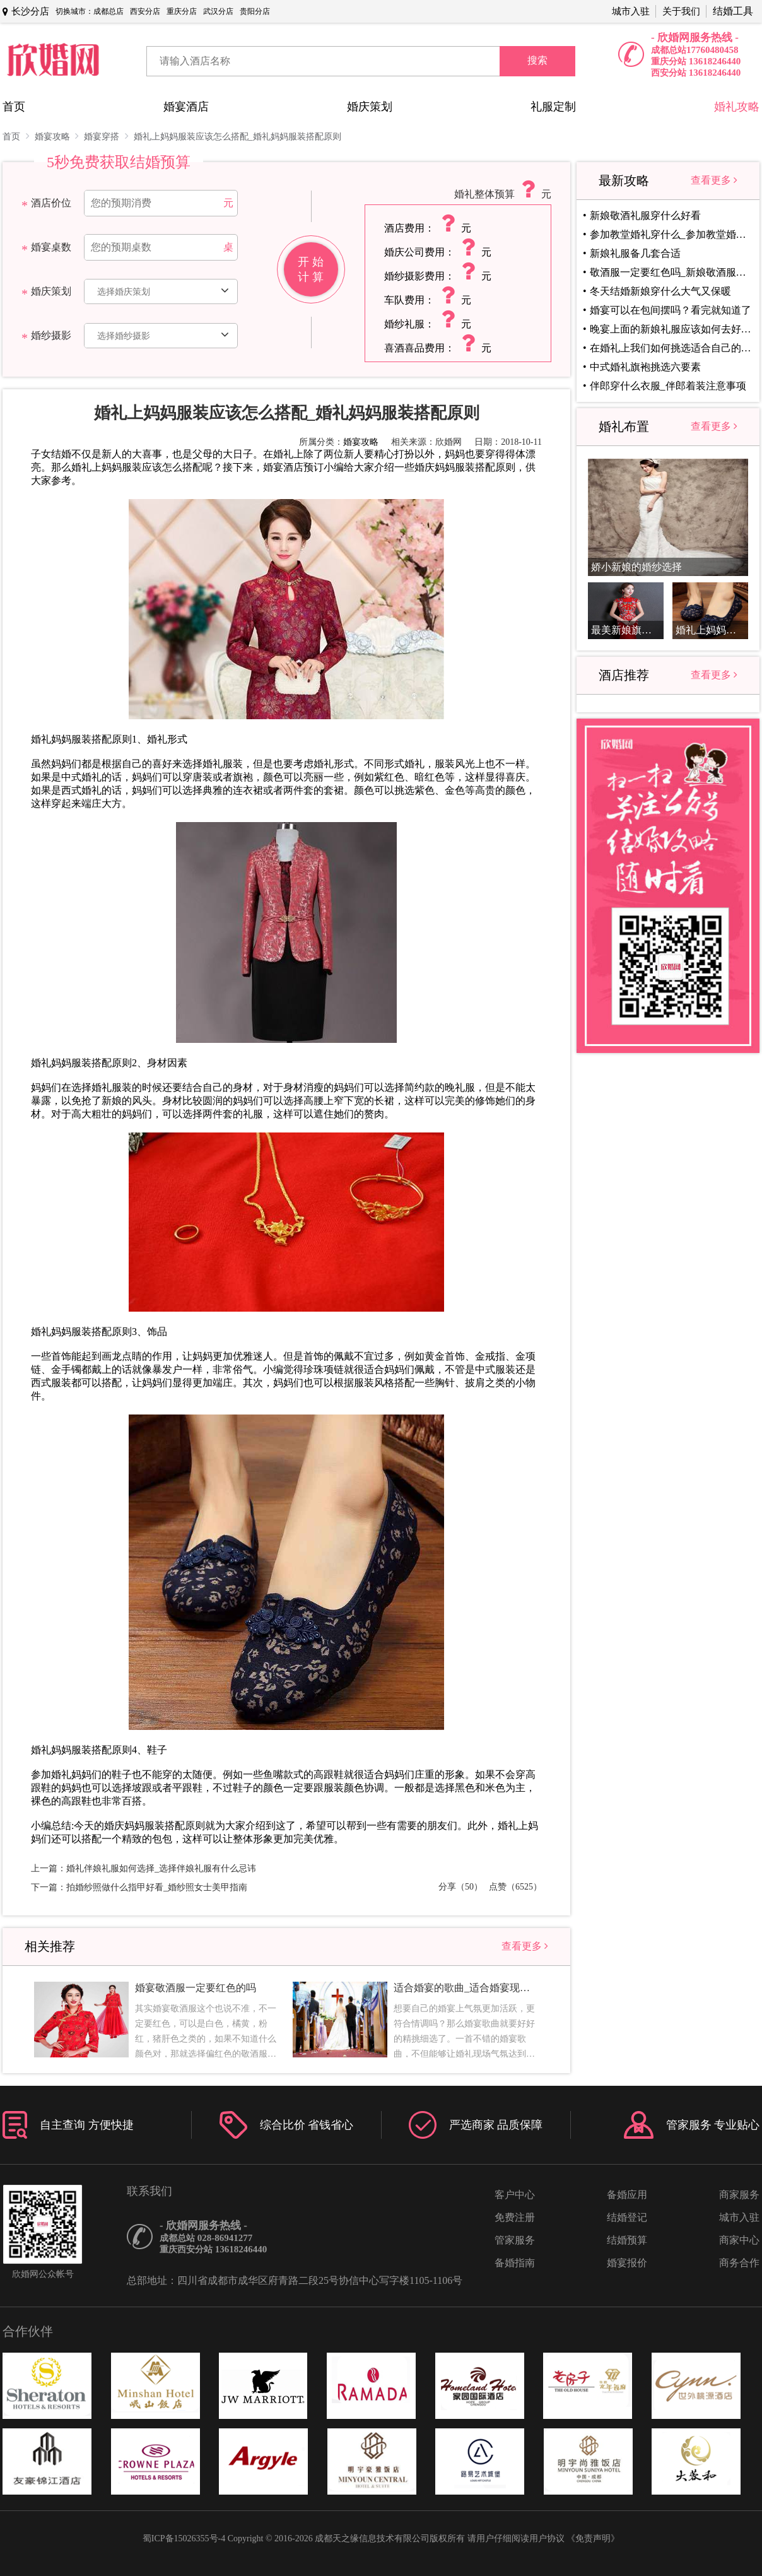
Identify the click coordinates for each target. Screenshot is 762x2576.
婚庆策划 (369, 106)
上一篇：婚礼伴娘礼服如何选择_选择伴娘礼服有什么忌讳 (143, 1868)
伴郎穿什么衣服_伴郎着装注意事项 (668, 385)
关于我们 (681, 11)
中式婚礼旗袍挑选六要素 (645, 367)
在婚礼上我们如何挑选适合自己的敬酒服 (670, 348)
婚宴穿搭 (106, 136)
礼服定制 (553, 106)
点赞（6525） (515, 1886)
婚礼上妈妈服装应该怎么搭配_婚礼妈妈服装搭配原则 (237, 136)
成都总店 (108, 11)
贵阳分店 (255, 11)
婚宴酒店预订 (293, 467)
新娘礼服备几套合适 (635, 253)
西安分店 (145, 11)
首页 (14, 106)
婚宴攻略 (57, 136)
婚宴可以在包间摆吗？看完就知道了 (670, 310)
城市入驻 (631, 11)
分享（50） (460, 1886)
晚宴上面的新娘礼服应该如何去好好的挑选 (670, 329)
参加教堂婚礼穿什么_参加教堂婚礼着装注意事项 (670, 234)
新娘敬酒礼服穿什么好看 (645, 215)
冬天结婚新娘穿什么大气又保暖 (660, 291)
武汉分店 (218, 11)
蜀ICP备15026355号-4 (184, 2538)
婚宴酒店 (186, 106)
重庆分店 (182, 11)
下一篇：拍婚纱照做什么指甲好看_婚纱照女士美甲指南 (139, 1887)
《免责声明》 (592, 2538)
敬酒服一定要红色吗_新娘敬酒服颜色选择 (670, 272)
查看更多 (524, 1946)
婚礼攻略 (736, 106)
